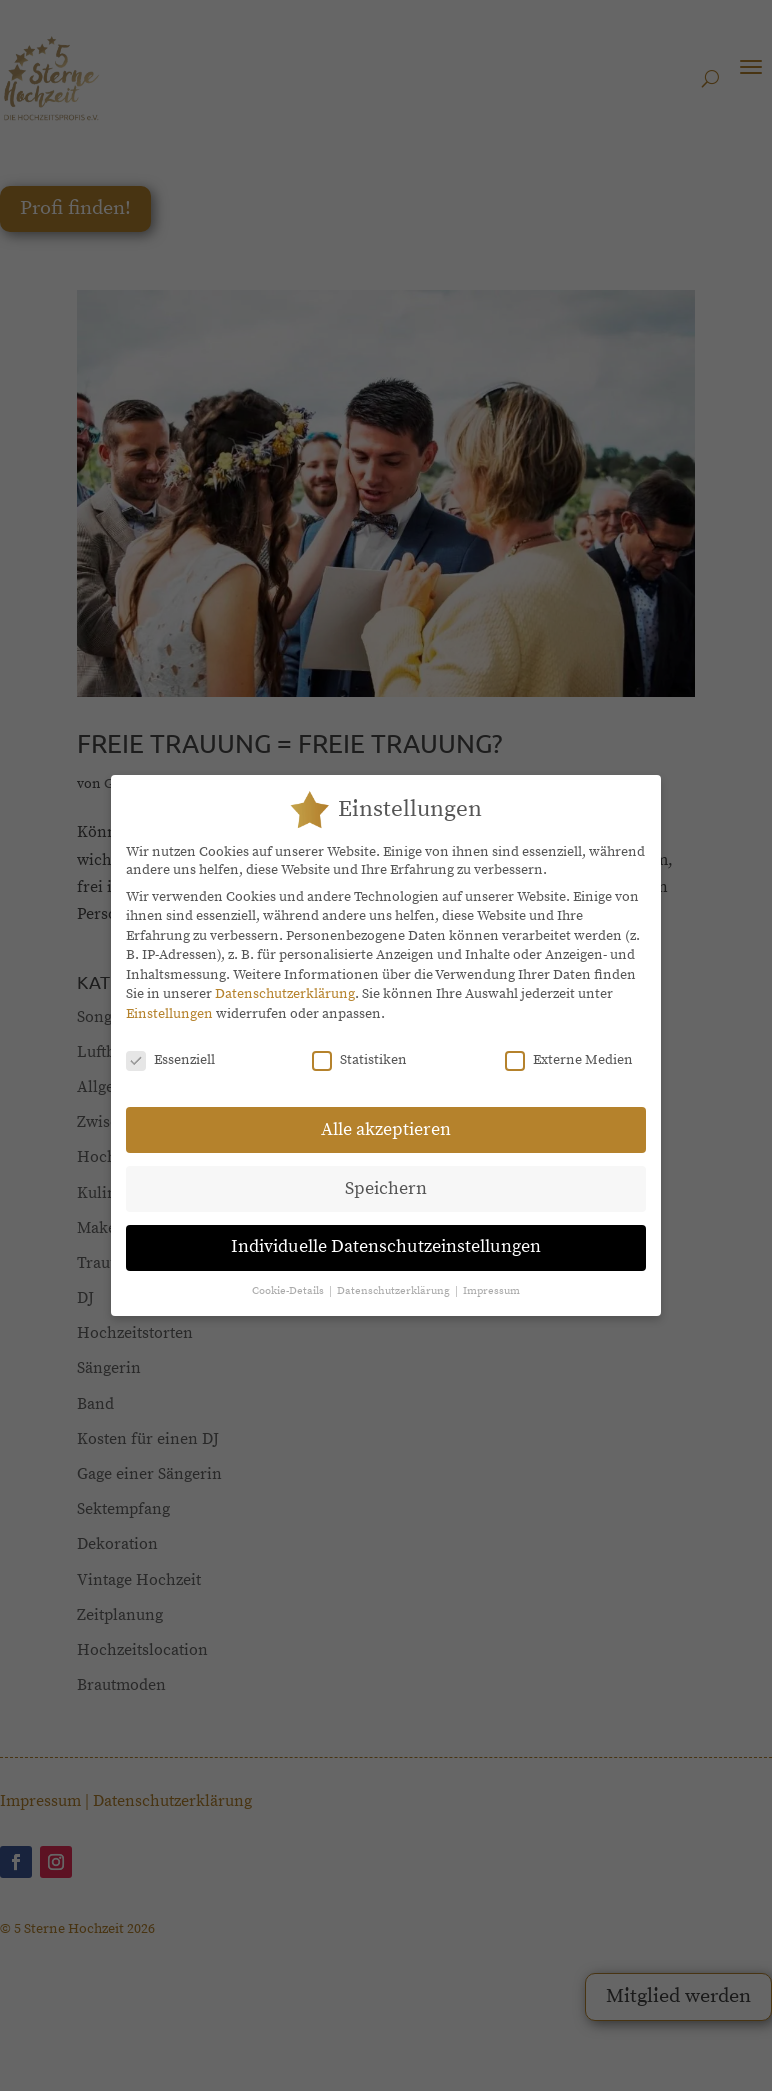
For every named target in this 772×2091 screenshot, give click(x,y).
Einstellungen (169, 1001)
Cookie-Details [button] (289, 1278)
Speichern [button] (386, 1175)
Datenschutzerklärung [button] (395, 1278)
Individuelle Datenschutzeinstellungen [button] (386, 1234)
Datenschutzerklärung (285, 981)
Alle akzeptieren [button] (386, 1116)
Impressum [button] (491, 1278)
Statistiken (359, 1047)
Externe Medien (569, 1047)
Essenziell (170, 1047)
